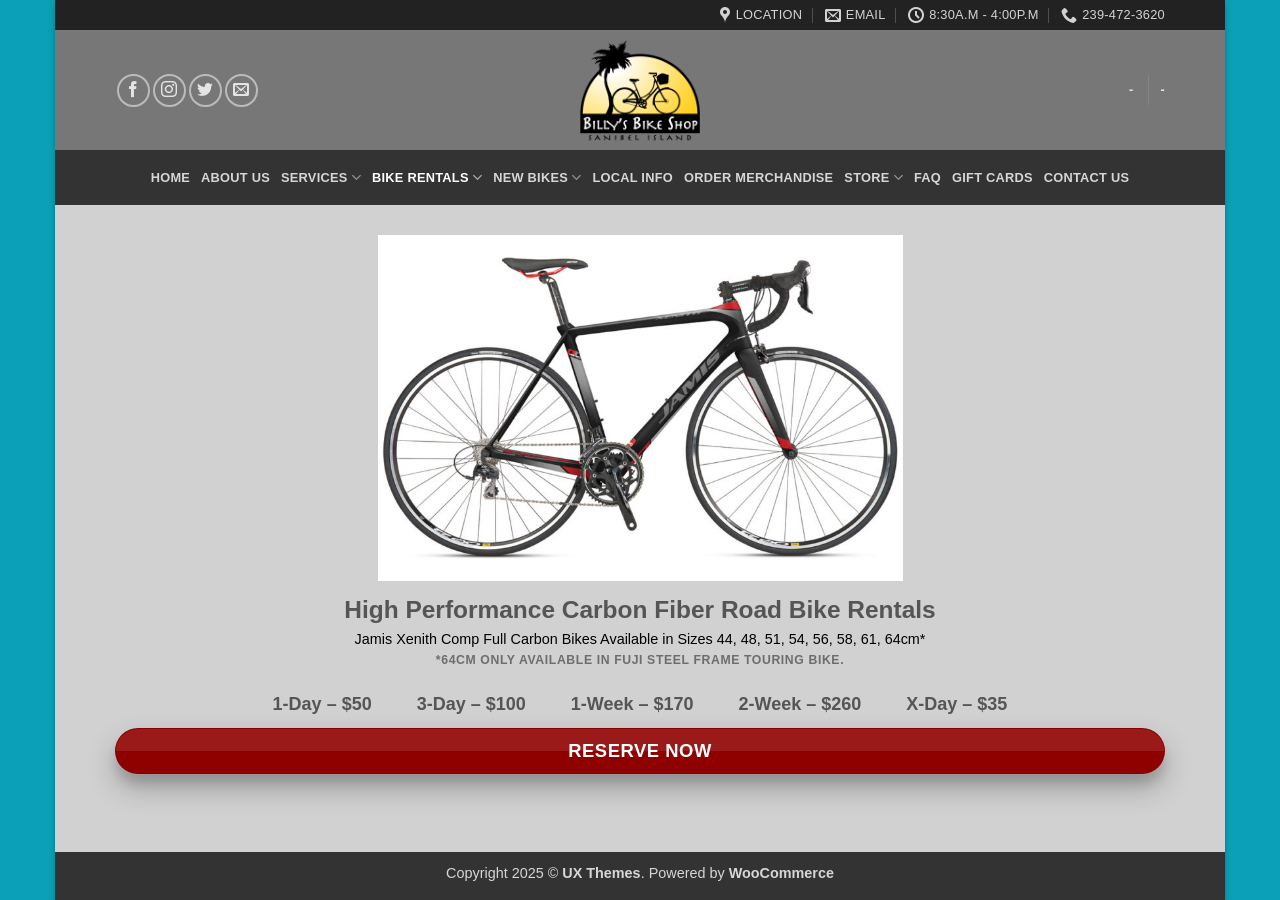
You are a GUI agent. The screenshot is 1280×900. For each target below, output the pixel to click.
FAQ (927, 177)
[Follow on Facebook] (133, 90)
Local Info (632, 177)
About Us (235, 177)
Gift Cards (992, 177)
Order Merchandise (758, 177)
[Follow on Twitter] (205, 90)
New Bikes (537, 177)
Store (873, 177)
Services (321, 177)
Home (170, 177)
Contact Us (1087, 177)
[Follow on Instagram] (169, 90)
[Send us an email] (241, 90)
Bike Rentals (427, 177)
